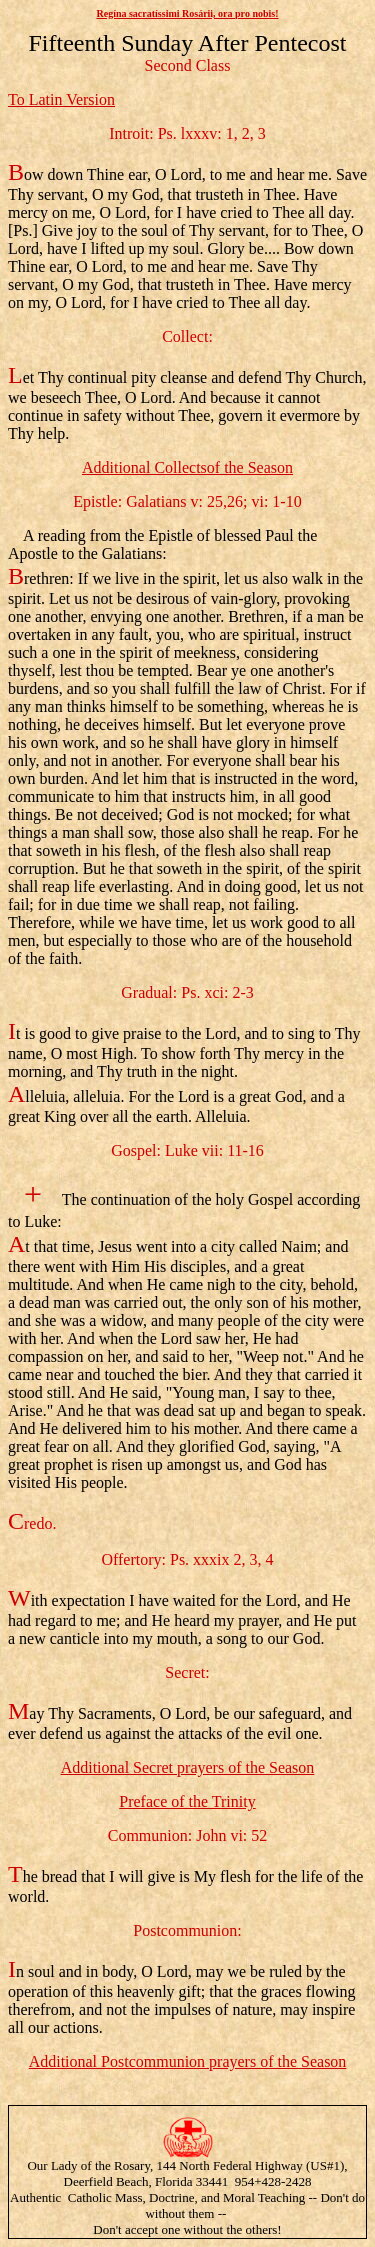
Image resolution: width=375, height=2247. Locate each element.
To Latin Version (61, 99)
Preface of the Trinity (187, 1801)
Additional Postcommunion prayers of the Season (188, 2061)
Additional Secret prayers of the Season (188, 1767)
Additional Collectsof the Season (187, 467)
